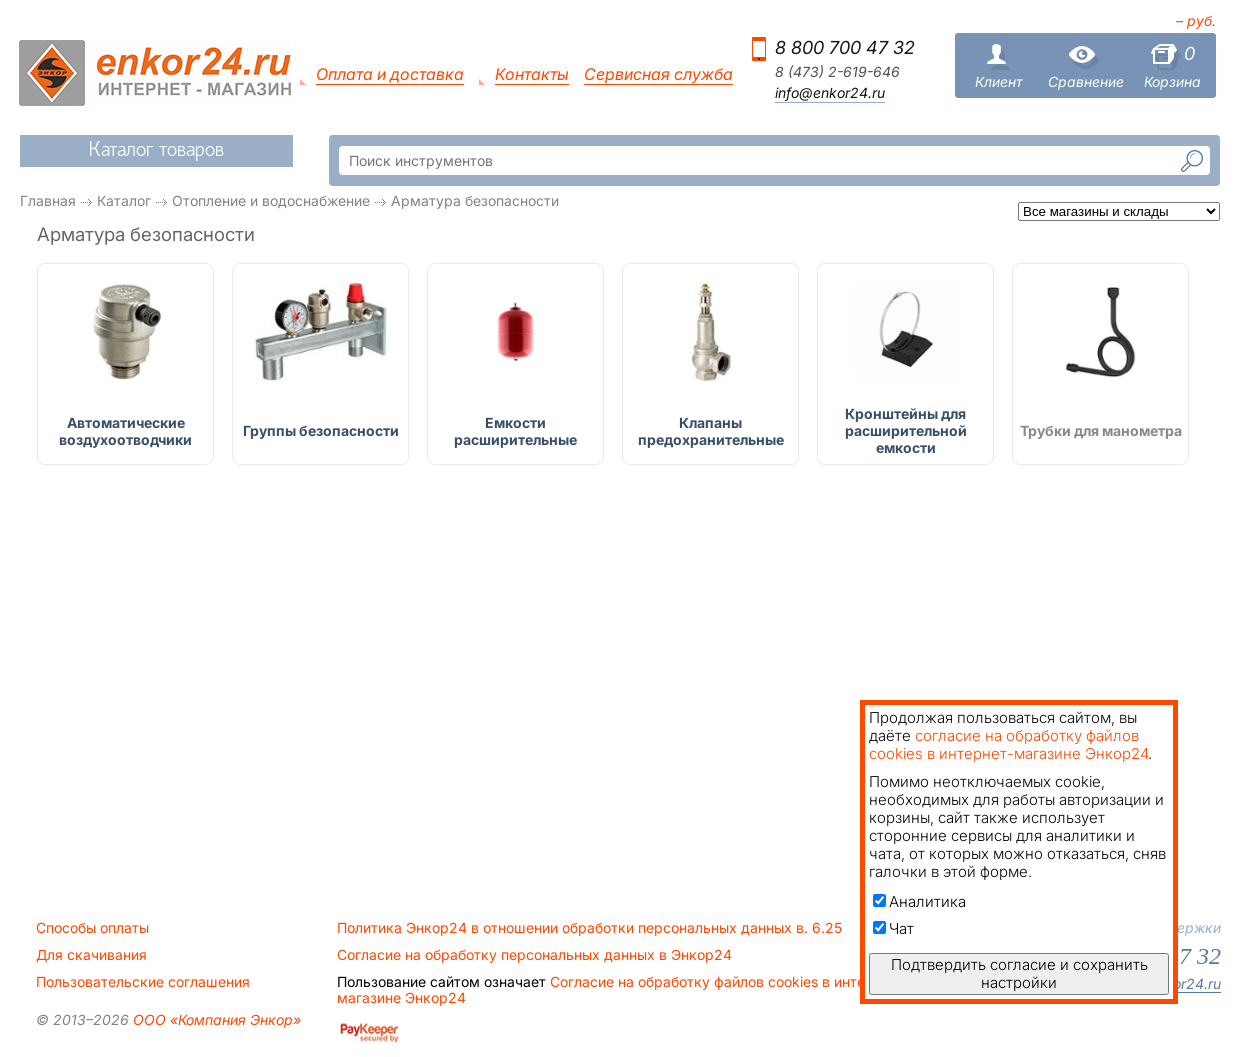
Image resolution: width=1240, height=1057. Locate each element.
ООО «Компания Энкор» (215, 1019)
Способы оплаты (92, 928)
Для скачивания (91, 955)
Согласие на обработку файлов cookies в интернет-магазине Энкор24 (620, 990)
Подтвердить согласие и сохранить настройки (1019, 973)
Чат (893, 928)
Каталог (124, 200)
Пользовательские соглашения (143, 982)
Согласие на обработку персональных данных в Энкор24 (534, 955)
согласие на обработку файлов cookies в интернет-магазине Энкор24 (1008, 744)
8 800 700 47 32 (845, 47)
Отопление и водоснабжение (271, 200)
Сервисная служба (658, 74)
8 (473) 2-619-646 (837, 72)
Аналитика (919, 901)
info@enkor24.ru (830, 93)
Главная (48, 200)
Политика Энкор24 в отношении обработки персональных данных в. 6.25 (589, 928)
